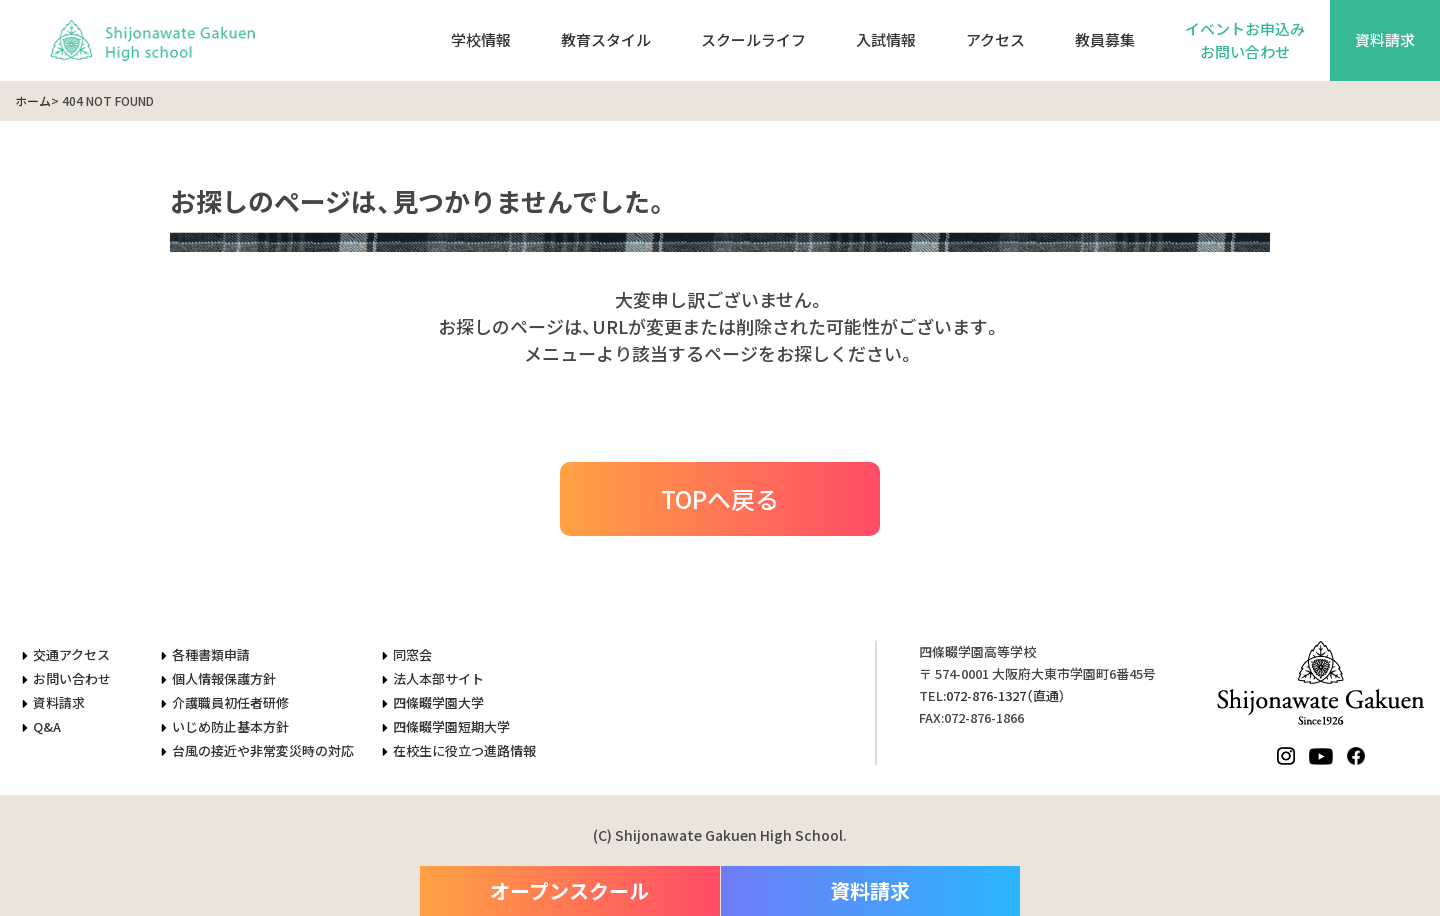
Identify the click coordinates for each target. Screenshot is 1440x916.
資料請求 (1385, 39)
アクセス (995, 39)
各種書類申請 (211, 654)
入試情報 (886, 39)
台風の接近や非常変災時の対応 (263, 750)
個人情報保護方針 (224, 678)
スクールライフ (753, 39)
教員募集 (1105, 39)
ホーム (33, 100)
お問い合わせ (72, 678)
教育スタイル (606, 39)
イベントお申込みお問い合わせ (1245, 40)
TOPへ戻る (720, 498)
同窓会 (412, 654)
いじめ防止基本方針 (230, 726)
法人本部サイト (438, 678)
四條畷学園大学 (438, 702)
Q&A (47, 726)
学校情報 (481, 39)
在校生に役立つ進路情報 (464, 750)
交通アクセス (71, 654)
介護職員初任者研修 (230, 702)
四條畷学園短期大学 (451, 726)
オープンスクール (569, 890)
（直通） (1006, 695)
